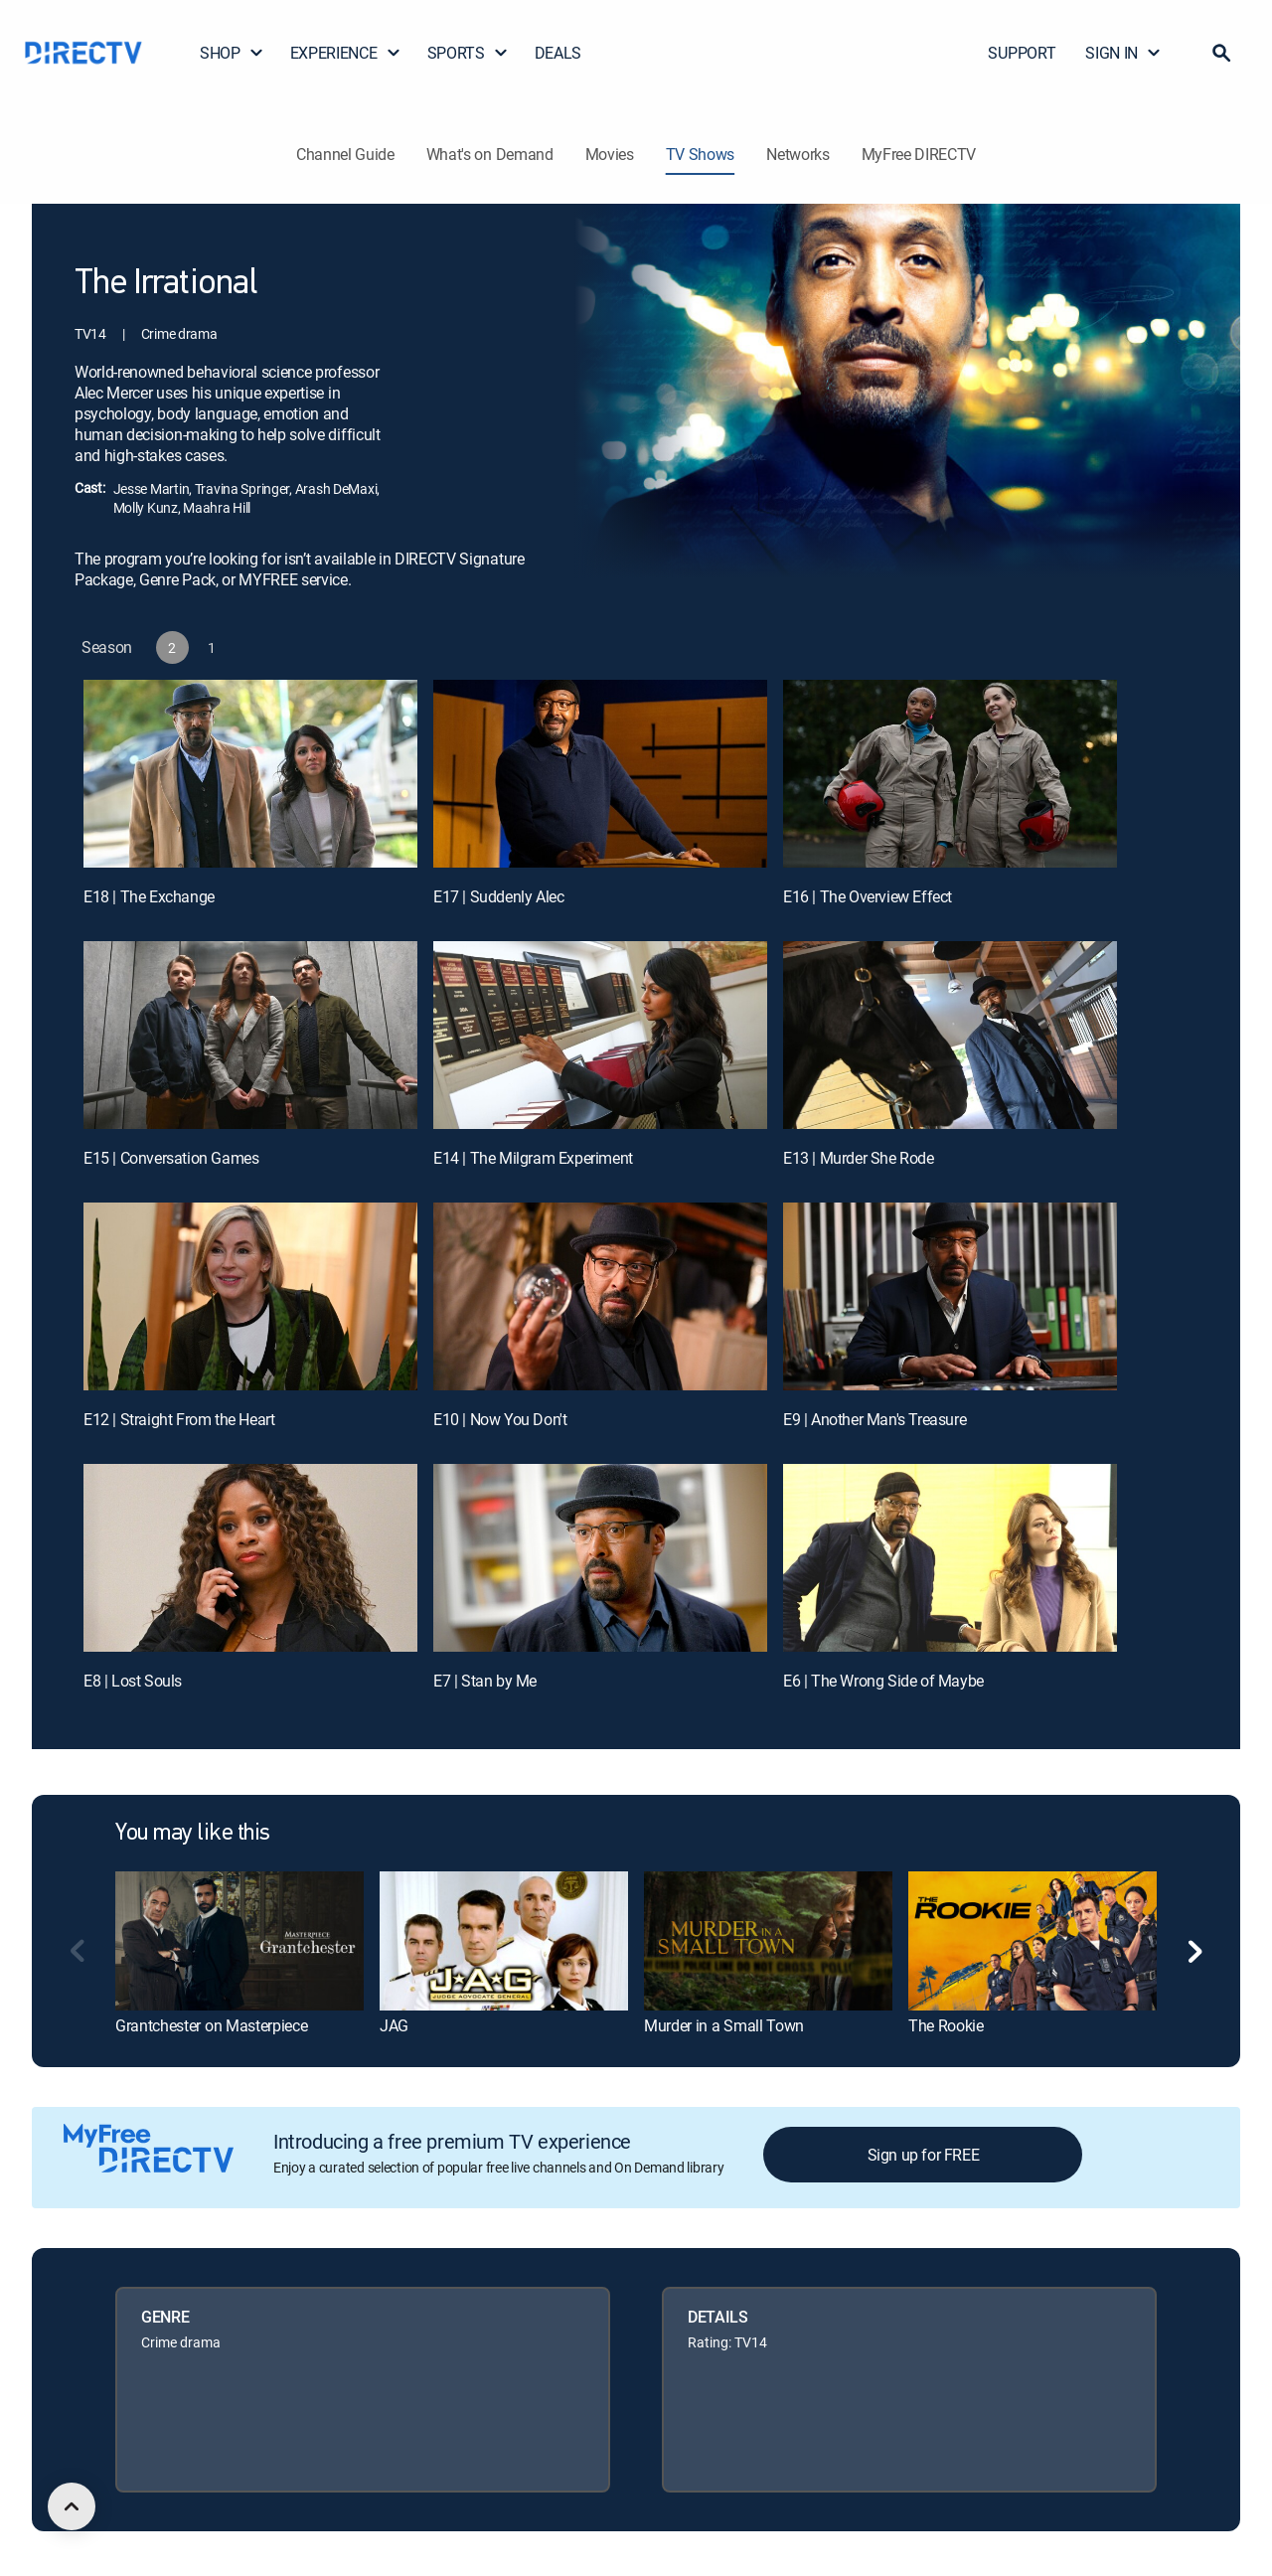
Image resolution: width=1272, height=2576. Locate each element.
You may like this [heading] (192, 1834)
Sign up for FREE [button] (924, 2155)
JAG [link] (394, 2025)
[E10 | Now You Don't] (600, 1296)
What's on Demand (490, 154)
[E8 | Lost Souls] (250, 1558)
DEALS (558, 53)
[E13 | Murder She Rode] (950, 1035)
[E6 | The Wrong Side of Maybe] (950, 1558)
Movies (609, 154)
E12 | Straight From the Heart (178, 1419)
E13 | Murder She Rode (858, 1158)
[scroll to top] (71, 2506)
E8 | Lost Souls (132, 1680)
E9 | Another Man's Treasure (874, 1419)
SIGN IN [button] (1123, 53)
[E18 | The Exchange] (250, 774)
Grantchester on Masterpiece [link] (211, 2025)
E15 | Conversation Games (170, 1158)
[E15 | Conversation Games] (250, 1035)
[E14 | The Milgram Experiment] (600, 1035)
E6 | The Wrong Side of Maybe (883, 1680)
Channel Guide (345, 154)
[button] (1221, 53)
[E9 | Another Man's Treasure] (950, 1296)
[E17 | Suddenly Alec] (600, 774)
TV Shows (700, 154)
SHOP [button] (232, 53)
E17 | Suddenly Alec (498, 896)
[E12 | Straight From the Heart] (250, 1296)
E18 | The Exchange (149, 896)
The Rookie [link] (946, 2025)
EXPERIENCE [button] (345, 53)
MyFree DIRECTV (919, 154)
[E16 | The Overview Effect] (950, 774)
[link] (239, 1941)
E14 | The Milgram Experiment (533, 1158)
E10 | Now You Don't (499, 1419)
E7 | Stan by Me (485, 1680)
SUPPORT (1021, 53)
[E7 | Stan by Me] (600, 1558)
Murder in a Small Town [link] (724, 2025)
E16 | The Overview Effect (867, 896)
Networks (797, 154)
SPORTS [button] (468, 53)
